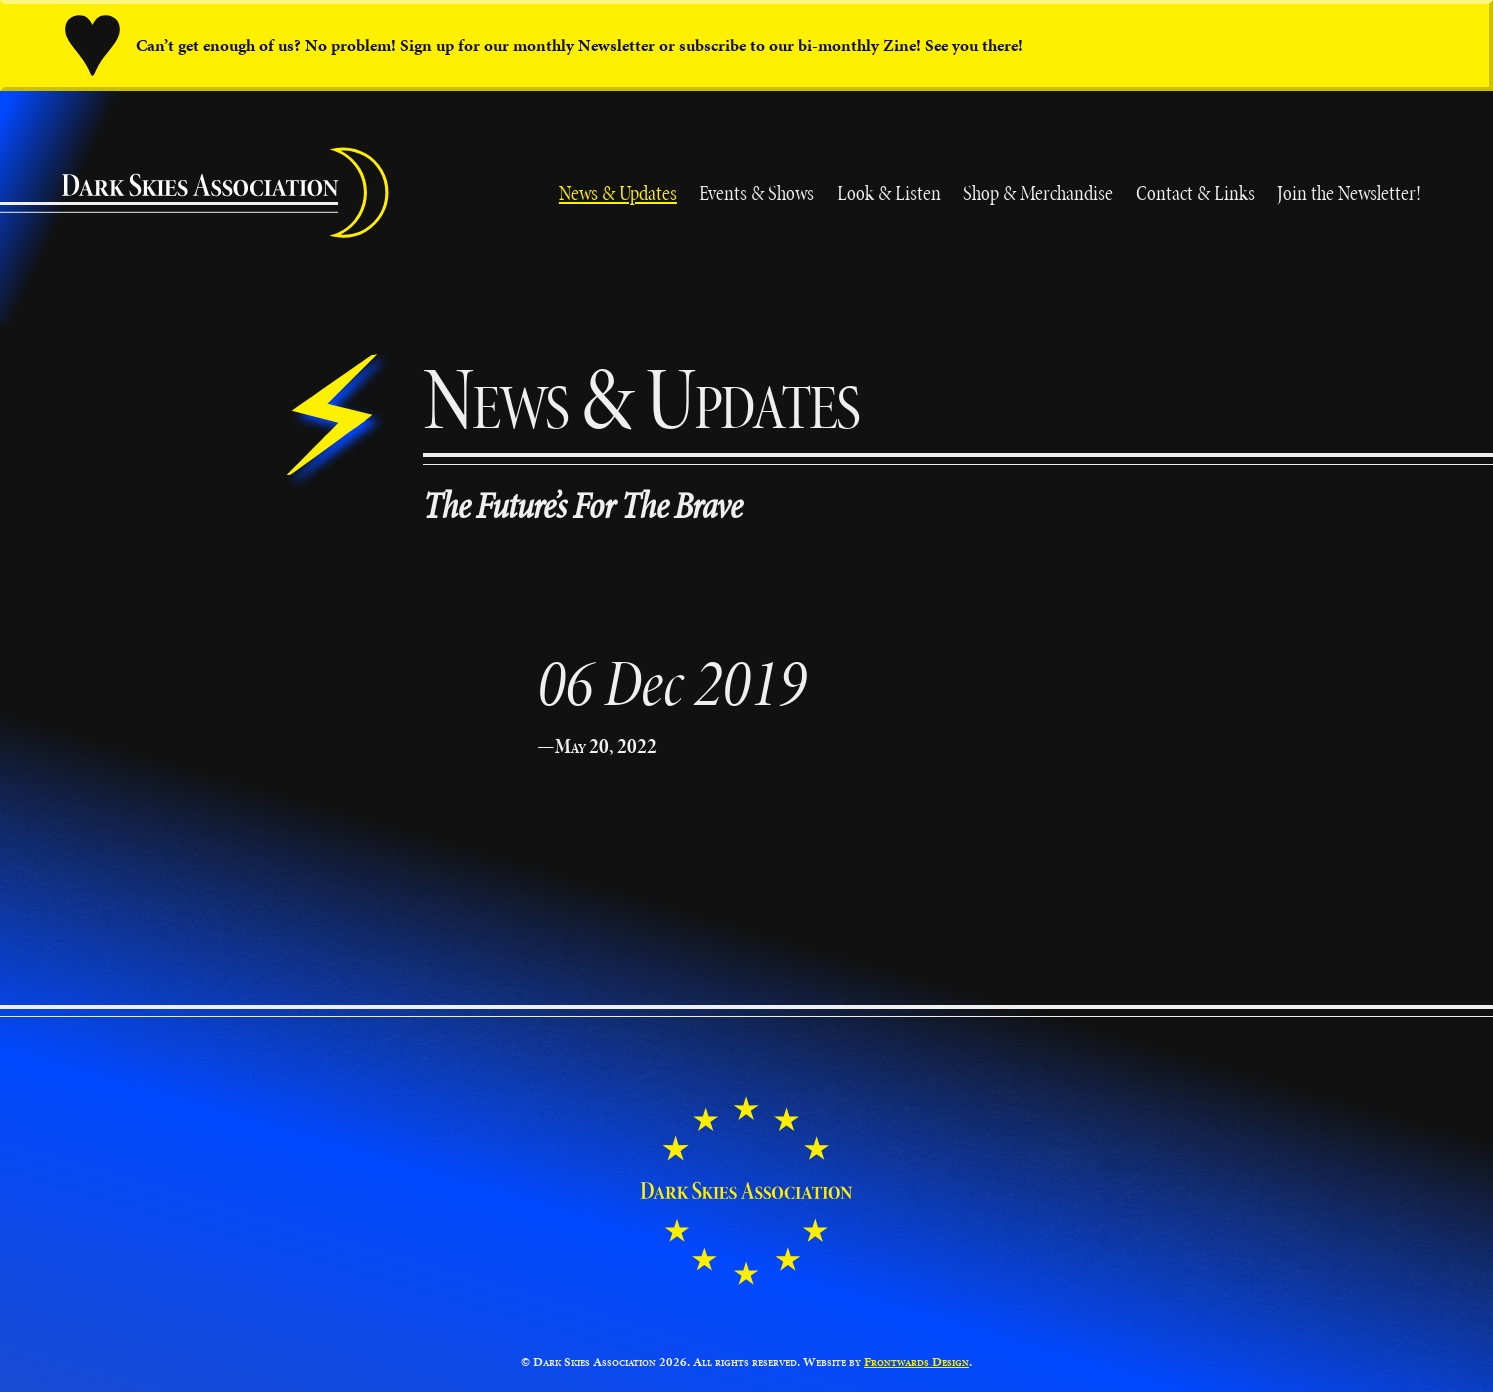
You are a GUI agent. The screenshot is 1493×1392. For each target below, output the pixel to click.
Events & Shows (756, 192)
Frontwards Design (916, 1362)
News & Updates (618, 192)
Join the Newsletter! (1349, 192)
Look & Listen (889, 192)
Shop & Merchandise (1038, 192)
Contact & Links (1195, 192)
